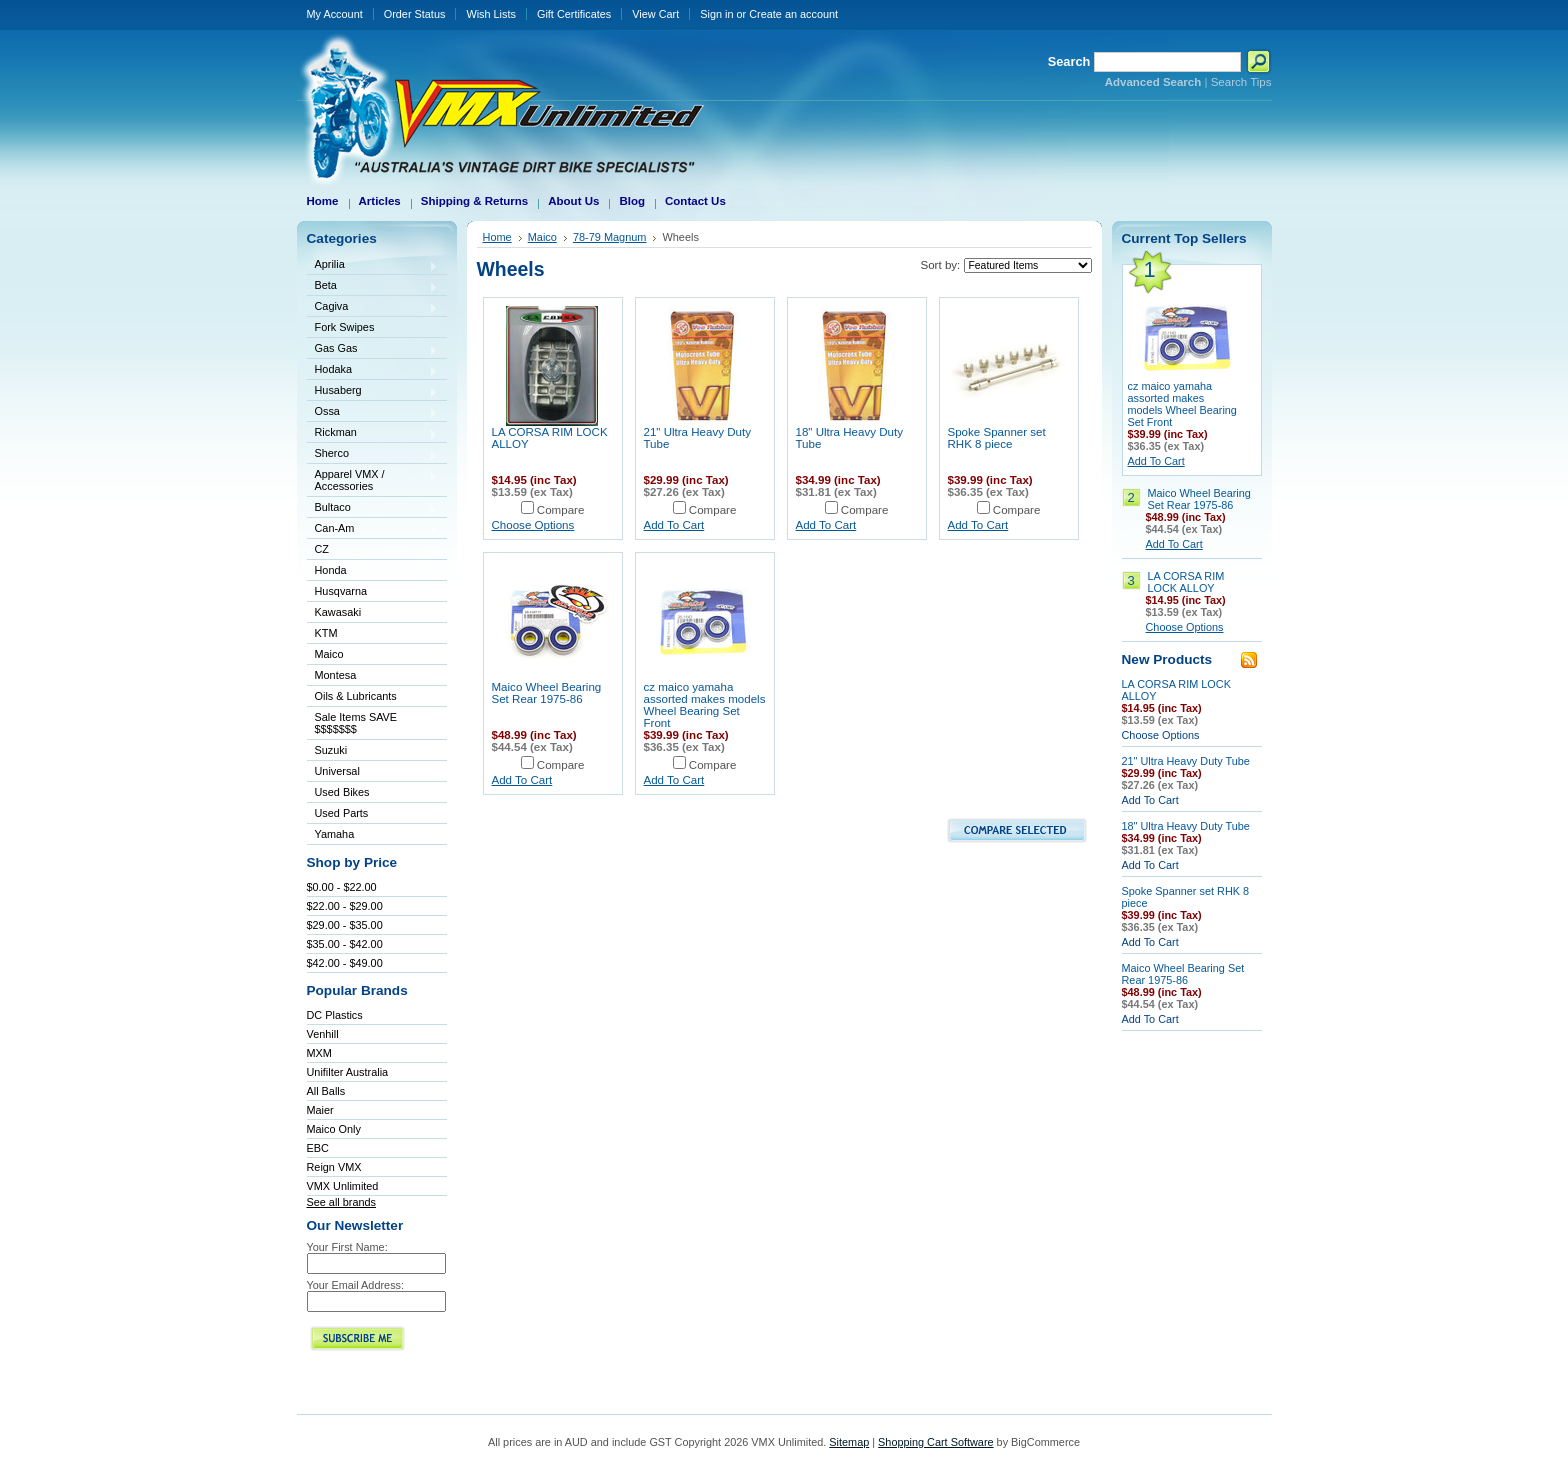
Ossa (373, 412)
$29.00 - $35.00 (345, 925)
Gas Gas (373, 349)
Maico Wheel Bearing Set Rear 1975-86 (547, 693)
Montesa (373, 676)
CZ (373, 550)
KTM (373, 634)
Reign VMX (334, 1167)
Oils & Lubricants (356, 696)
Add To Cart (674, 525)
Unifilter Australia (348, 1072)
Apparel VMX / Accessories (373, 480)
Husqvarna (373, 592)
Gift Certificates (574, 14)
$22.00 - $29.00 (345, 906)
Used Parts (342, 813)
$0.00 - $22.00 (342, 887)
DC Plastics (335, 1015)
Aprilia (373, 265)
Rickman (373, 433)
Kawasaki (373, 613)
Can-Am (373, 529)
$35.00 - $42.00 (345, 944)
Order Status (415, 14)
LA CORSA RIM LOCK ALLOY (1186, 582)
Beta (373, 286)
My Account (335, 14)
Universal (373, 772)
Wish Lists (491, 14)
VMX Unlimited (343, 1186)
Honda (373, 571)
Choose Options (533, 525)
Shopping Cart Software (935, 1442)
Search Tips (1241, 82)
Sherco (373, 454)
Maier (320, 1110)
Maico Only (334, 1129)
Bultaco (373, 508)
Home (497, 237)
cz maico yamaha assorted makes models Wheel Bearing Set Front (705, 705)
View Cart (655, 14)
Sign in (716, 14)
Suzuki (373, 751)
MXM (319, 1053)
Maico (373, 655)
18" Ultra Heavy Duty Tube (1186, 826)
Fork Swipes (345, 327)
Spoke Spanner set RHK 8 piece (997, 438)
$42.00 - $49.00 (345, 963)
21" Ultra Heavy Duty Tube (1186, 761)
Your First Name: (347, 1247)
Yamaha (373, 835)
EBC (318, 1148)
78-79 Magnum (610, 237)
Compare (561, 510)
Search (1069, 61)
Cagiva (373, 307)
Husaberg (373, 391)
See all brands (342, 1202)
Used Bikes (342, 792)
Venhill (323, 1034)
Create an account (793, 14)
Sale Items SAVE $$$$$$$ (356, 723)
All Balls (326, 1091)
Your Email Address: (356, 1285)
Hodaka (373, 370)
